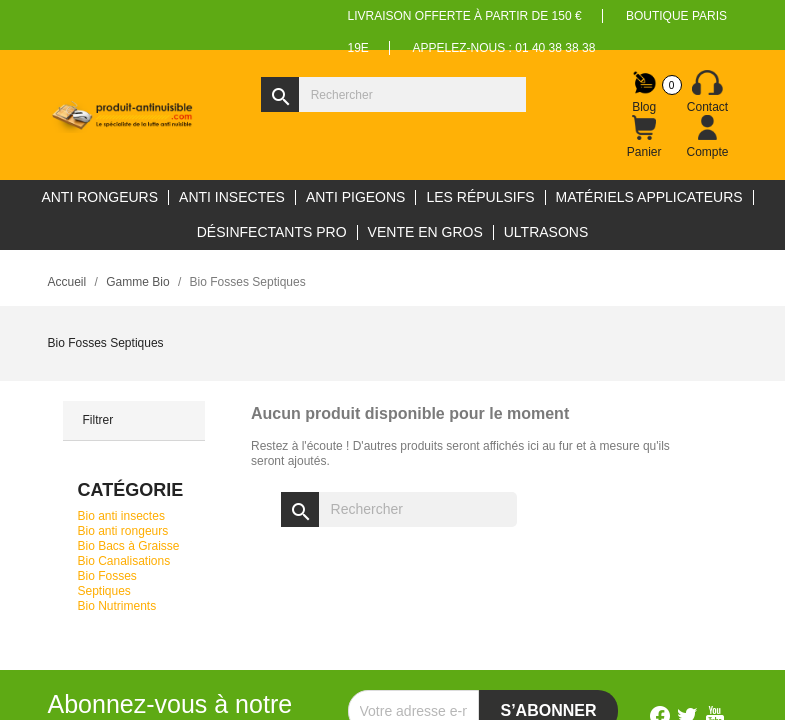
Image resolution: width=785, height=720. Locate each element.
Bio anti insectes (121, 516)
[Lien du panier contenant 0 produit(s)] (644, 137)
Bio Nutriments (117, 606)
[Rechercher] (393, 94)
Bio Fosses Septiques (107, 583)
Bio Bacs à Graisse (129, 546)
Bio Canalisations (124, 561)
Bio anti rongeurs (123, 531)
